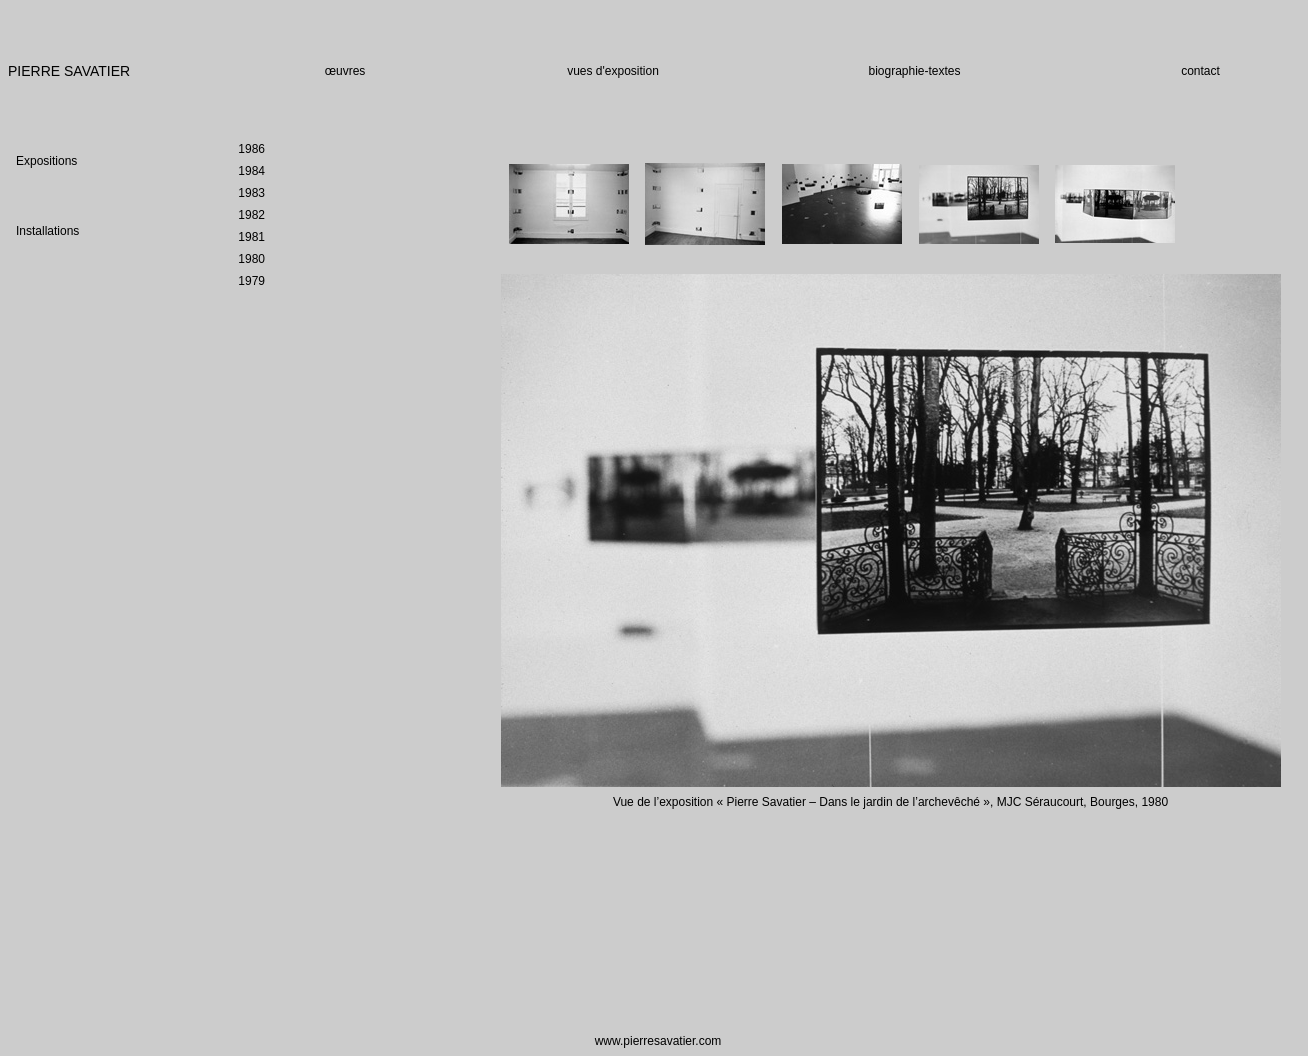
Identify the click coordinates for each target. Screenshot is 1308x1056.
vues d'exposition (613, 71)
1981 (251, 237)
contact (1200, 71)
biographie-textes (914, 71)
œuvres (345, 71)
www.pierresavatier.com (658, 1041)
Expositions (46, 161)
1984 (251, 171)
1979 (251, 281)
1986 (251, 149)
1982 (251, 215)
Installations (47, 231)
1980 (251, 259)
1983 (251, 193)
